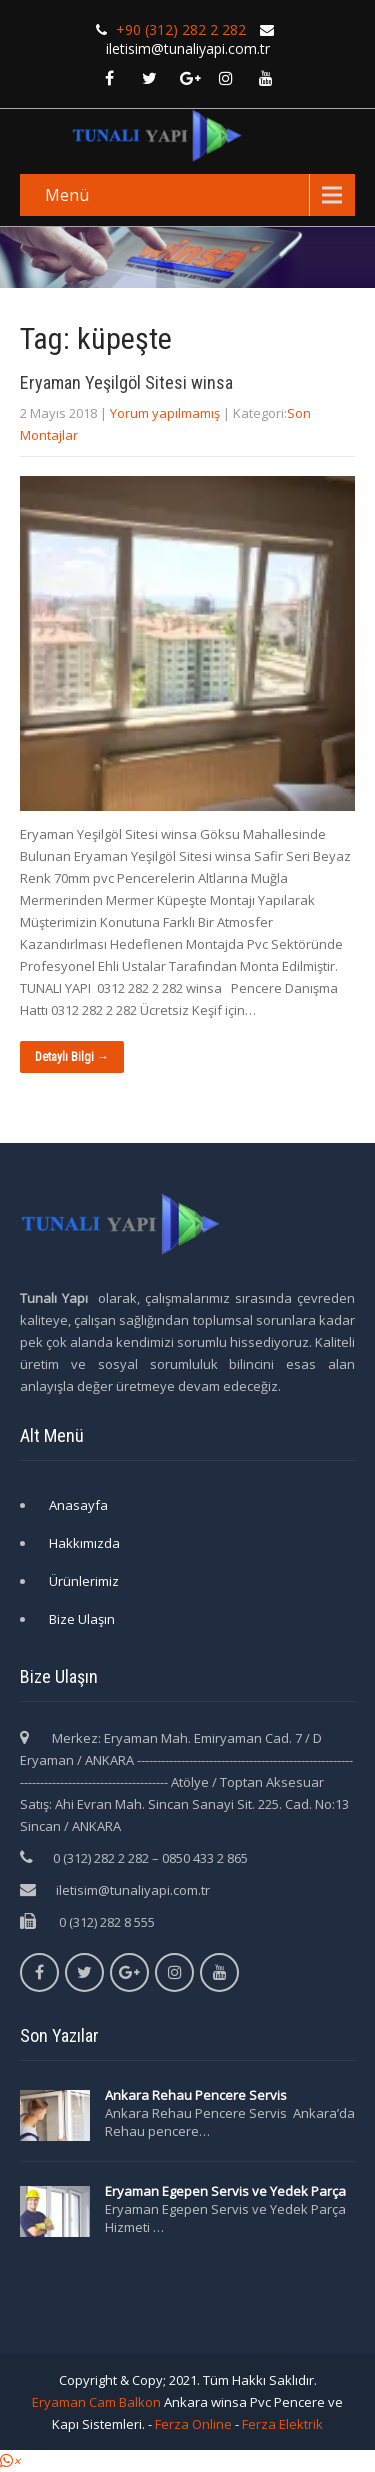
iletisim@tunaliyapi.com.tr (133, 1890)
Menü (67, 195)
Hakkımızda (84, 1543)
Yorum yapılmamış (165, 413)
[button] (10, 2461)
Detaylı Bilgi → (72, 1057)
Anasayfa (78, 1505)
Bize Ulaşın (82, 1619)
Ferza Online (193, 2424)
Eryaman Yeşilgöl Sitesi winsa (126, 382)
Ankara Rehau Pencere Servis (197, 2095)
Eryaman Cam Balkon (96, 2402)
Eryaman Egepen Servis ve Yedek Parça (225, 2191)
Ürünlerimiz (84, 1581)
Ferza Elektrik (282, 2424)
